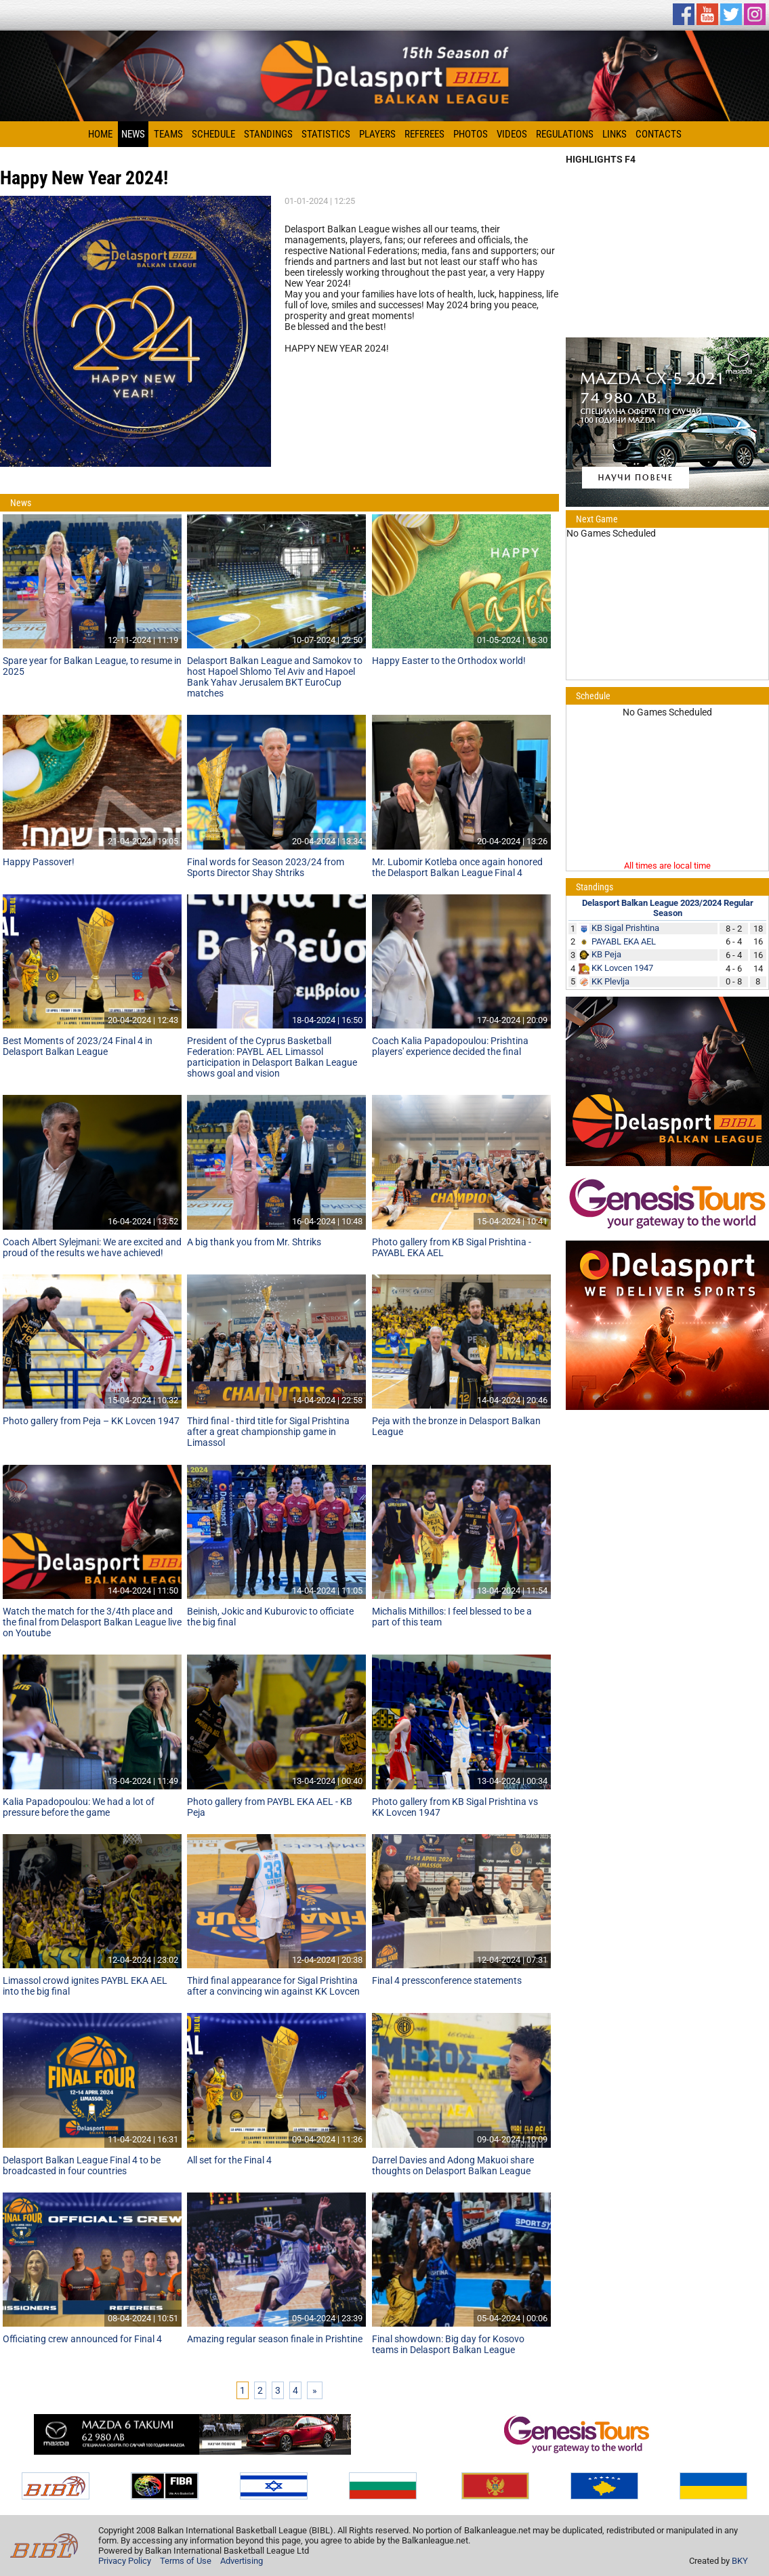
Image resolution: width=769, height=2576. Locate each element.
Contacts (659, 134)
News (133, 134)
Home (100, 134)
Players (377, 134)
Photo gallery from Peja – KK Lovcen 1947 (91, 1420)
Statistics (326, 134)
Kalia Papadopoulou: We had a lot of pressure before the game (78, 1807)
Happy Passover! (39, 861)
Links (614, 134)
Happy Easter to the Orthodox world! (449, 660)
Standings (268, 134)
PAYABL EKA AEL (623, 941)
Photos (470, 134)
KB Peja (606, 954)
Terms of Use (185, 2561)
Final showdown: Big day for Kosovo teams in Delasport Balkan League (448, 2344)
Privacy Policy (124, 2561)
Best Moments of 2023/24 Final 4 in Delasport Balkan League (77, 1046)
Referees (424, 134)
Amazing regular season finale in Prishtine (274, 2338)
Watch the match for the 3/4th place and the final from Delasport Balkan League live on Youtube (92, 1622)
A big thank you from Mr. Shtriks (254, 1242)
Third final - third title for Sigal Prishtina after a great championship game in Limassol (268, 1431)
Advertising (241, 2561)
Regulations (565, 134)
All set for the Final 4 (229, 2160)
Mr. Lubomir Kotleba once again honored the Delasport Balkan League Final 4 (457, 867)
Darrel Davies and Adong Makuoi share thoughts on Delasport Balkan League (453, 2165)
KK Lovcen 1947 (622, 968)
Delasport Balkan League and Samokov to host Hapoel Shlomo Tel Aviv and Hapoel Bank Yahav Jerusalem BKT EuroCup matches (274, 677)
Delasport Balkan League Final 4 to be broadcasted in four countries (82, 2165)
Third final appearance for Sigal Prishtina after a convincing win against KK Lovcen (273, 1986)
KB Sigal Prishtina (625, 928)
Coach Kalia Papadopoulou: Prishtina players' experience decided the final (450, 1046)
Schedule (213, 134)
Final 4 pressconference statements (447, 1980)
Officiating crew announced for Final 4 (82, 2338)
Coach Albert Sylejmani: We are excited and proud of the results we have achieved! (92, 1247)
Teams (168, 134)
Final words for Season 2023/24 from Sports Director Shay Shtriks (265, 867)
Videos (512, 134)
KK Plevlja (610, 981)
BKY (740, 2561)
